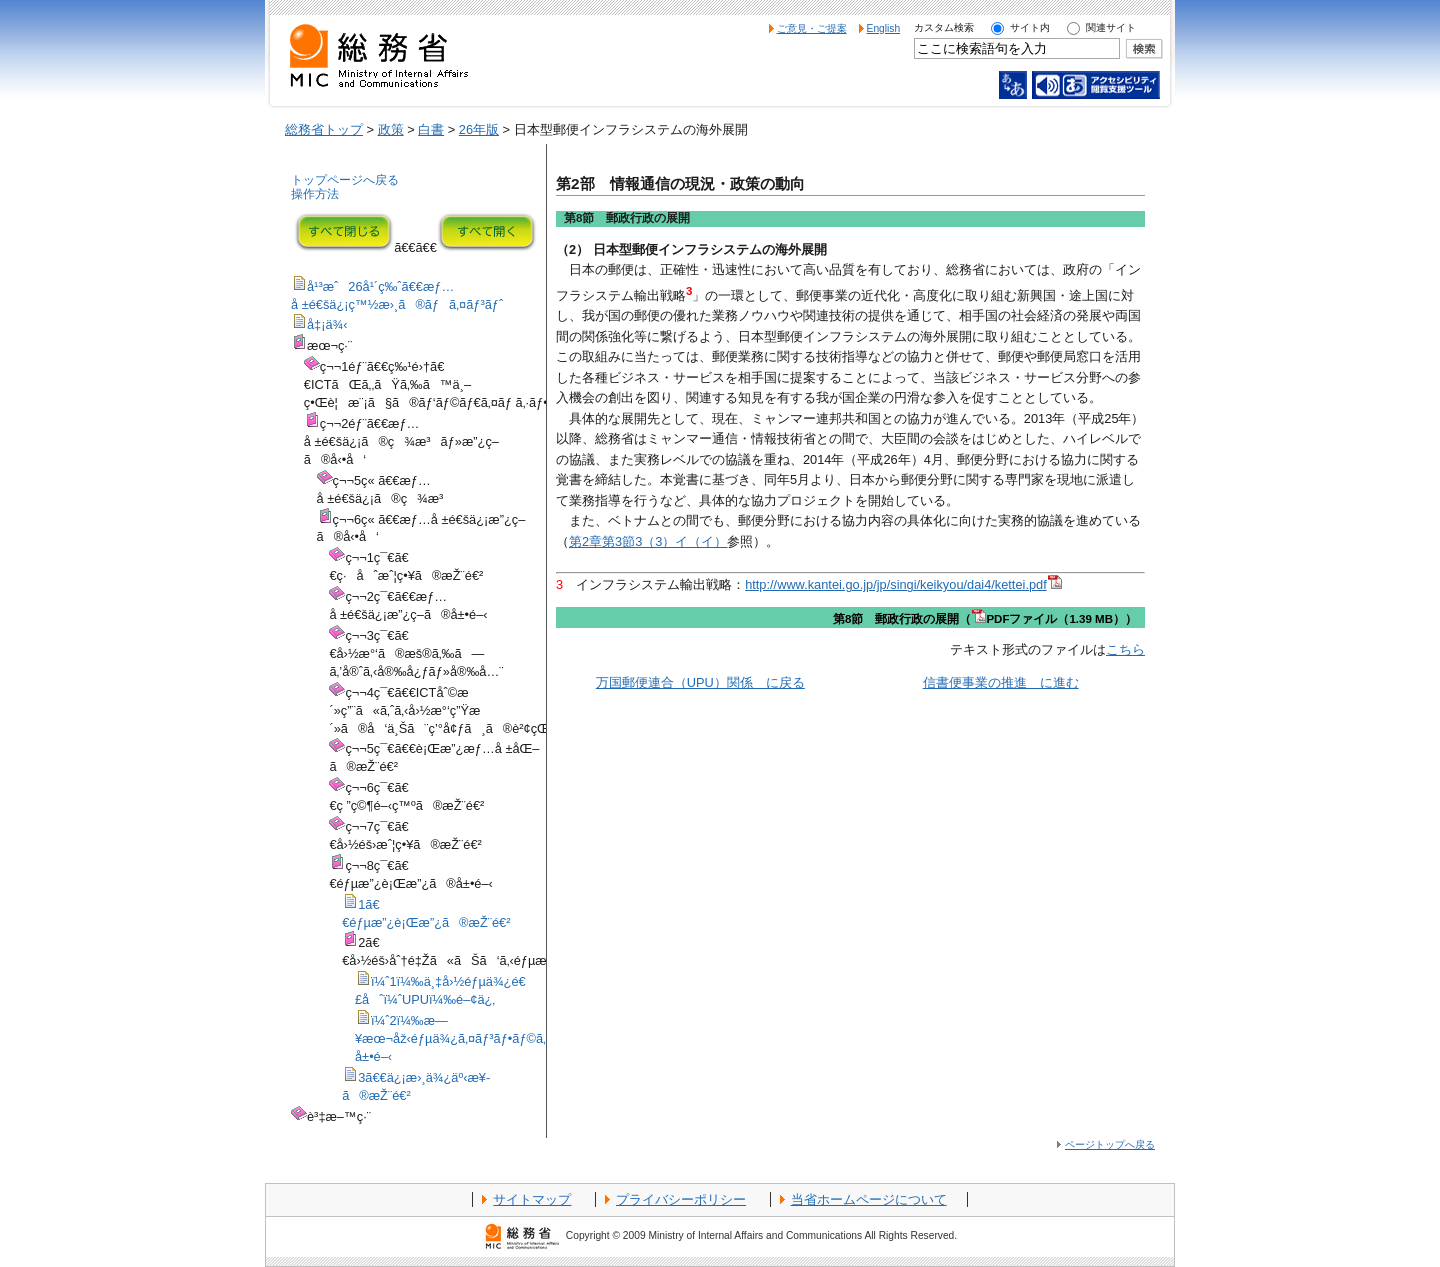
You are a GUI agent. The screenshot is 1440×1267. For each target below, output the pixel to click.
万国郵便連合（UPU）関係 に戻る (700, 682)
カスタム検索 (944, 27)
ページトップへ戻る (1110, 1144)
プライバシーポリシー (681, 1199)
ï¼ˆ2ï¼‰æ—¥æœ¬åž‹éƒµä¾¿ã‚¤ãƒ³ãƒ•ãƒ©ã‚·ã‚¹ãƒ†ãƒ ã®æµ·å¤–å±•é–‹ (514, 1038)
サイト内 (1030, 27)
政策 (391, 129)
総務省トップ (324, 129)
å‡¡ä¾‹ (327, 324)
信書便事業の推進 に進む (1001, 682)
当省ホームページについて (869, 1199)
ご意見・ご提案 (812, 28)
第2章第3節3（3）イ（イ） (648, 541)
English (884, 28)
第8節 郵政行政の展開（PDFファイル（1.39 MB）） (985, 619)
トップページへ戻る (345, 180)
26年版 (479, 129)
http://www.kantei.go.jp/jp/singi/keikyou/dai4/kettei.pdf (903, 584)
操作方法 (315, 194)
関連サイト (1111, 27)
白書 (431, 129)
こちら (1125, 649)
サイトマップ (532, 1199)
